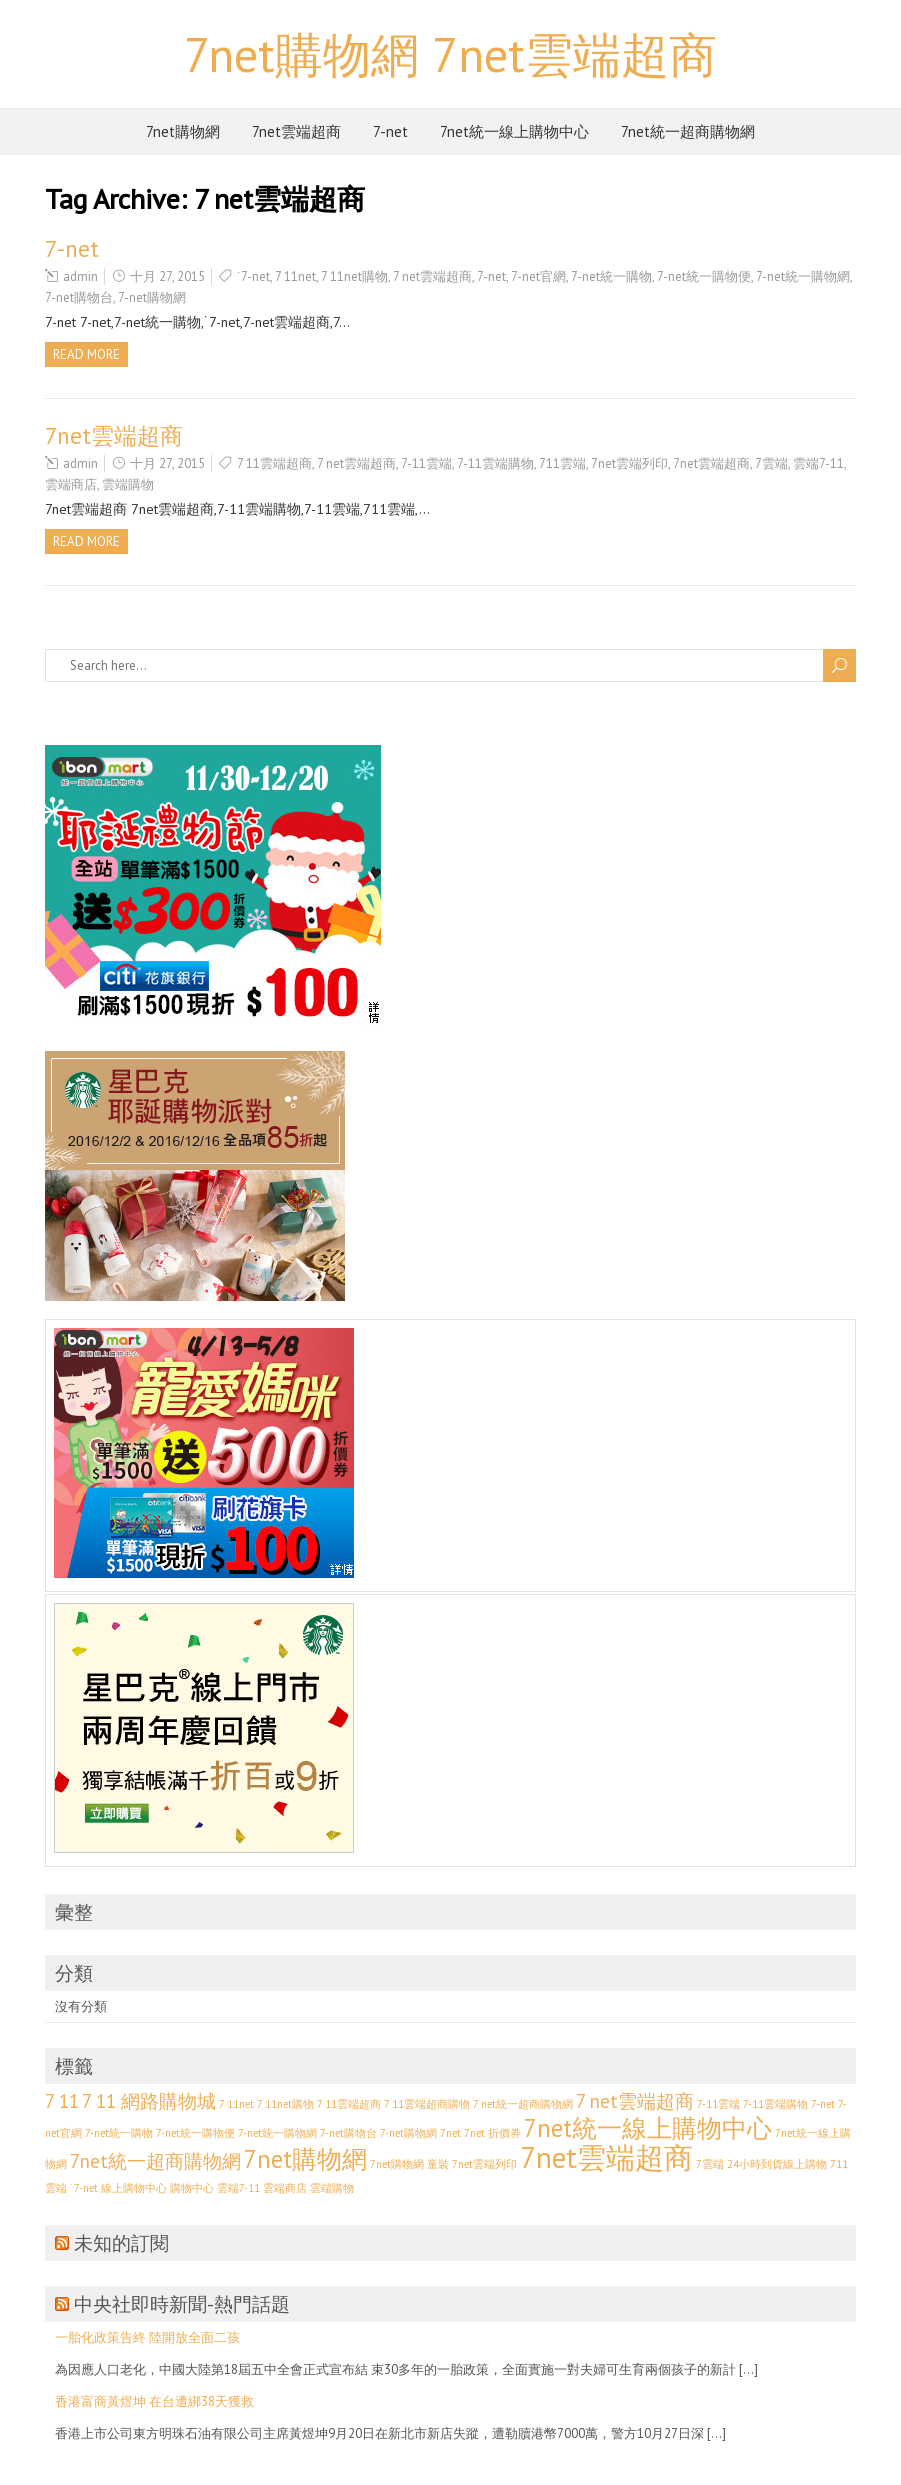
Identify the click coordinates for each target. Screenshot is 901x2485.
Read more (86, 354)
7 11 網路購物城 (149, 2101)
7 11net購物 (354, 276)
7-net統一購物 (611, 276)
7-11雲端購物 (495, 463)
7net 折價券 (492, 2133)
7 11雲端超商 (274, 463)
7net (450, 2133)
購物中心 (192, 2188)
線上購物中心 (134, 2188)
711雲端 (562, 463)
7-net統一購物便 (704, 276)
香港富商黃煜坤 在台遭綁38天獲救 (154, 2401)
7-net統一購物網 (803, 276)
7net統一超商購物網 (688, 131)
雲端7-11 (818, 463)
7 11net (295, 276)
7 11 (62, 2101)
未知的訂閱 (121, 2243)
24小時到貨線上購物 (777, 2164)
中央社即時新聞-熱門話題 (182, 2304)
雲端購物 (128, 484)
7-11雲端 (426, 463)
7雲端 (771, 463)
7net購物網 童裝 (409, 2164)
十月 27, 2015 (167, 276)
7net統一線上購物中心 (514, 131)
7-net (390, 131)
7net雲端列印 (629, 463)
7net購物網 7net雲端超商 (450, 54)
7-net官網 (538, 276)
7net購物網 (183, 131)
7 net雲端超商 (432, 276)
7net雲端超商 (296, 131)
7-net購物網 (152, 297)
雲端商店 (71, 484)
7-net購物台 (79, 297)
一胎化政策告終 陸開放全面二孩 (147, 2337)
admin (80, 276)
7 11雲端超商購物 (427, 2104)
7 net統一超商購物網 (523, 2104)
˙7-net (253, 276)
